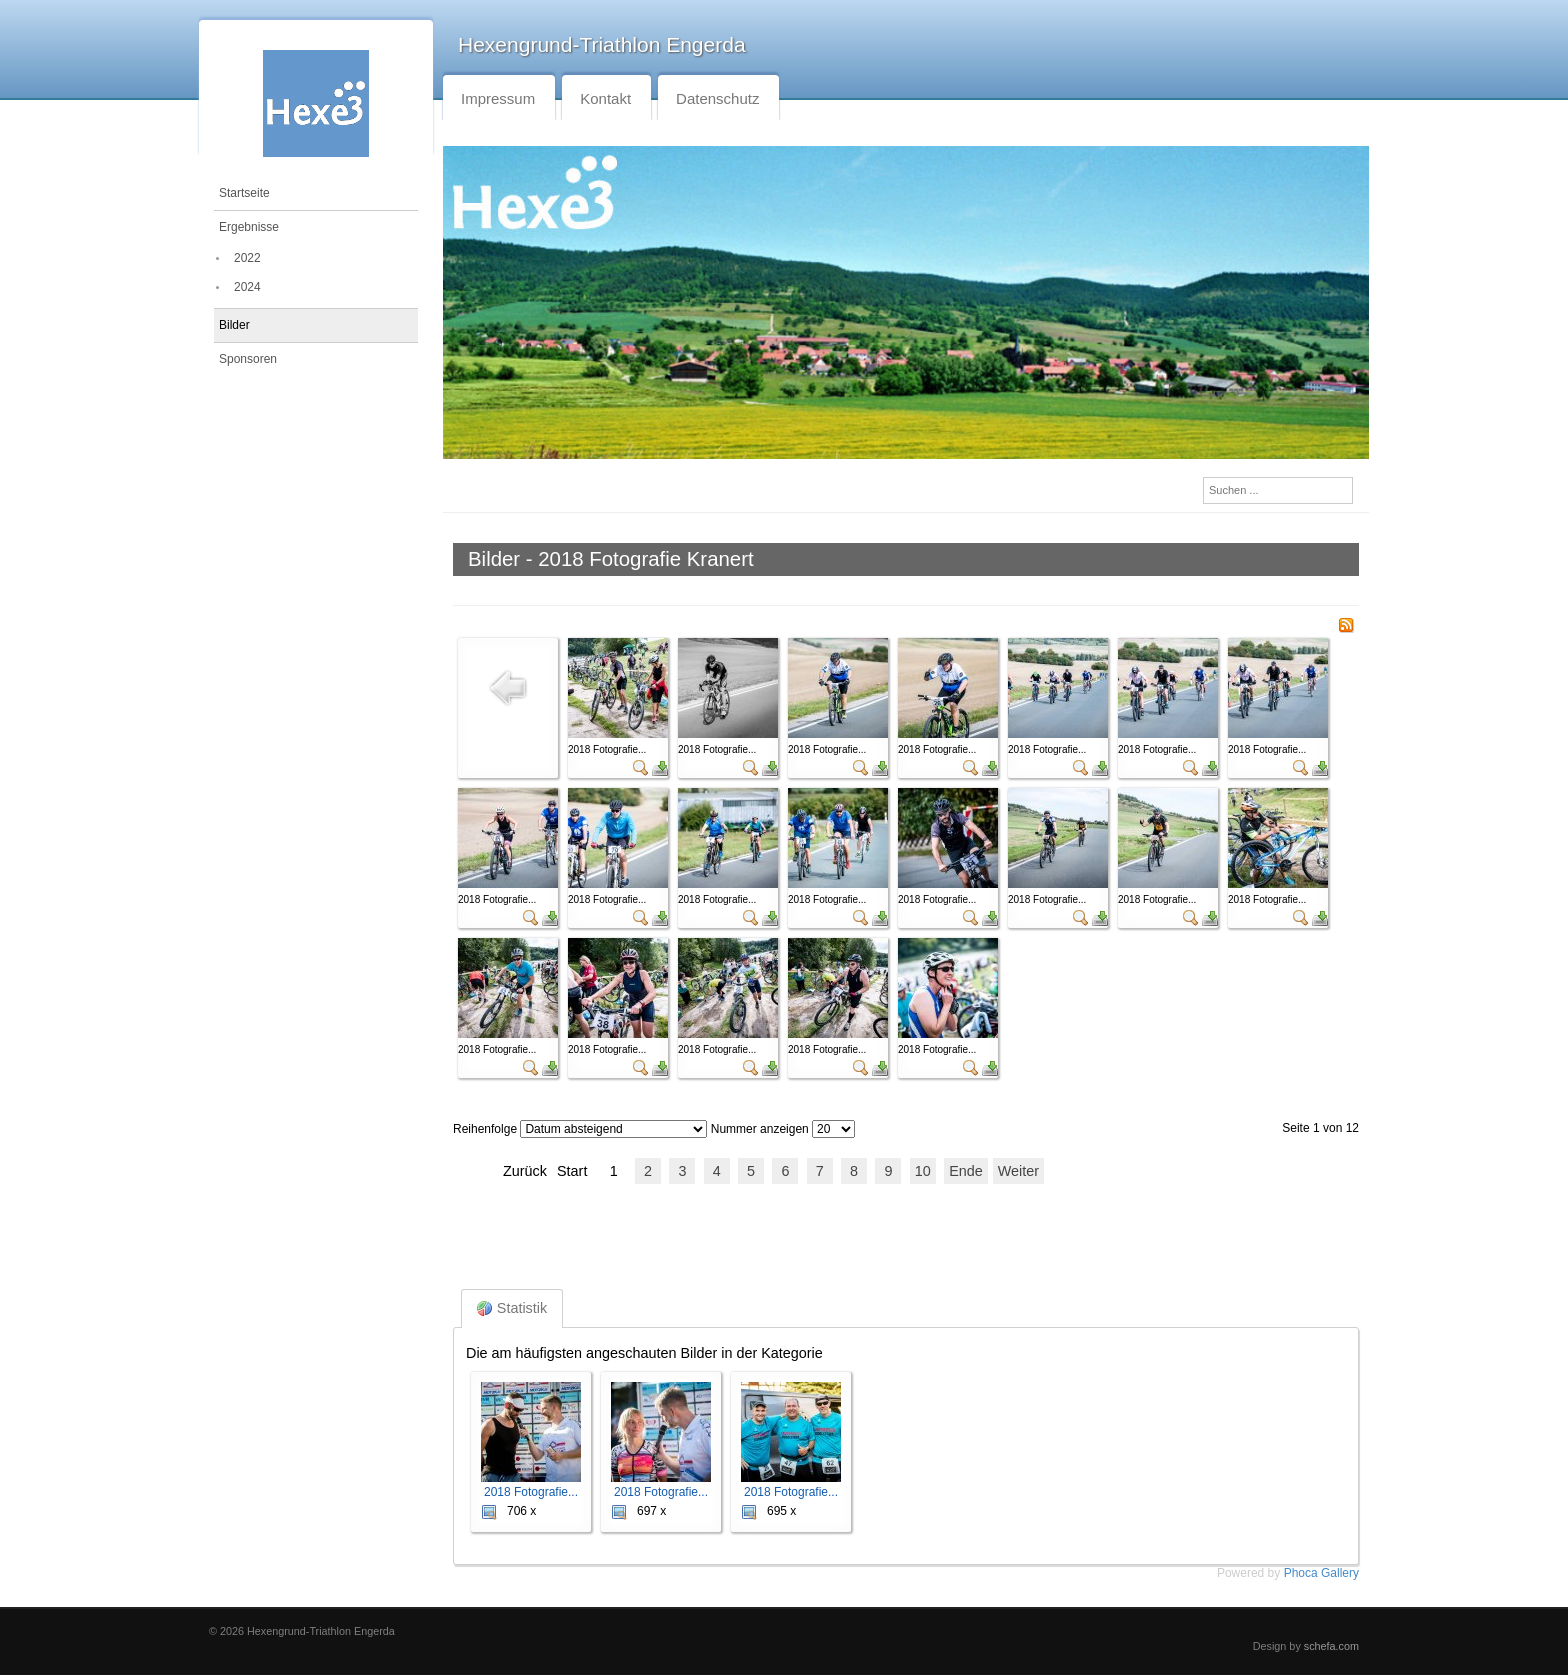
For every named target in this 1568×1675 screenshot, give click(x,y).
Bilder (234, 325)
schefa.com (1331, 1646)
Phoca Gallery (1321, 1573)
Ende (966, 1171)
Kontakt (605, 98)
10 (923, 1171)
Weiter (1018, 1171)
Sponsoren (248, 359)
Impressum (498, 98)
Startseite (244, 193)
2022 (247, 258)
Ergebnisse (249, 227)
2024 (247, 287)
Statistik (512, 1308)
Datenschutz (717, 98)
